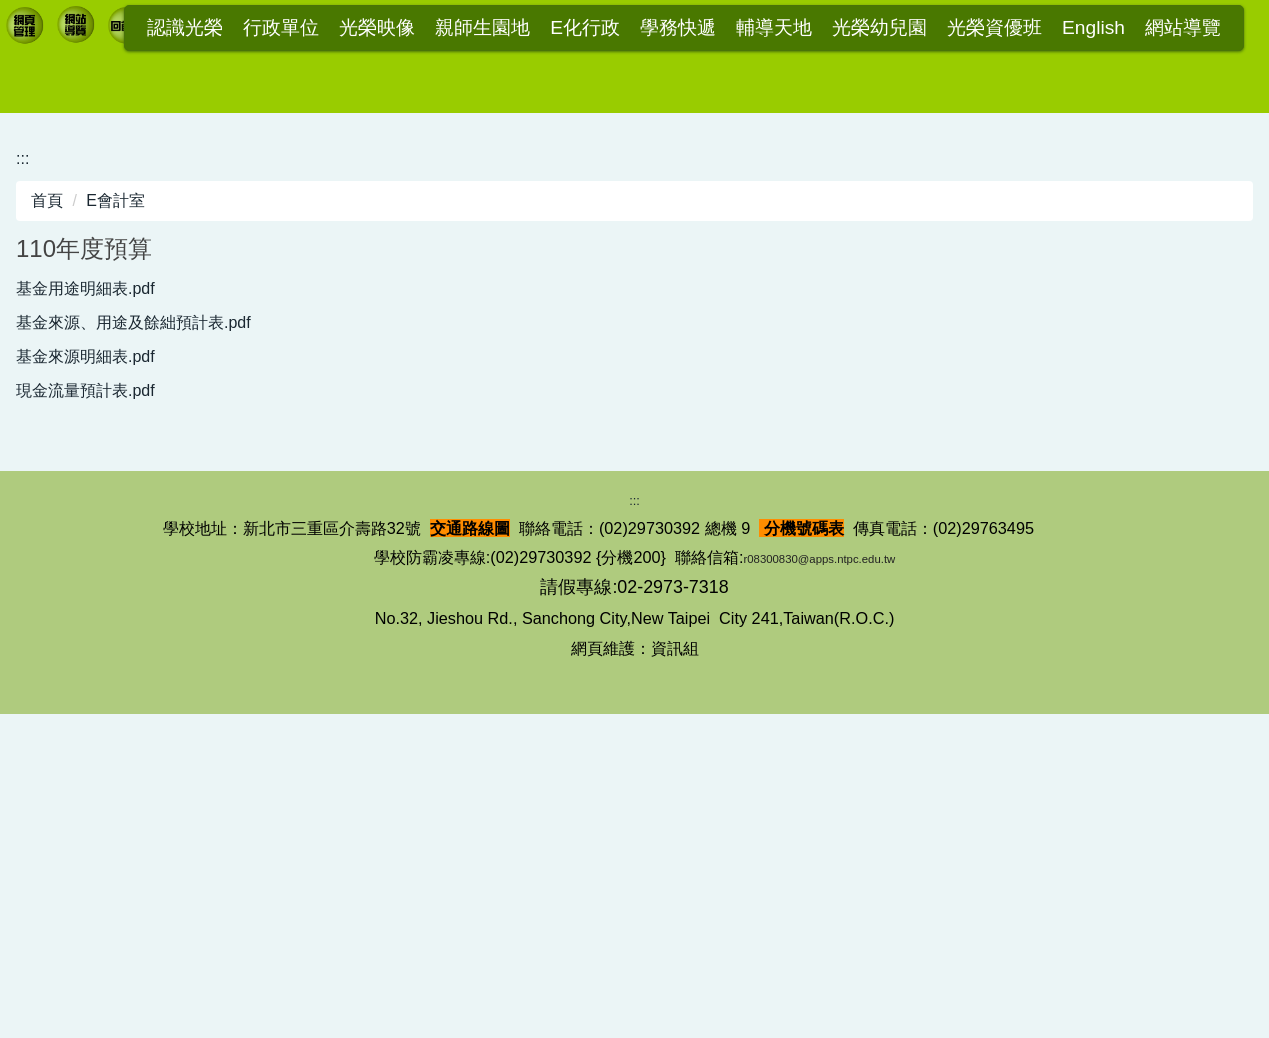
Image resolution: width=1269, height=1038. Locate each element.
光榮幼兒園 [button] (879, 28)
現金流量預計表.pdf (98, 678)
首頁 (47, 479)
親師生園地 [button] (482, 28)
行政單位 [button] (281, 28)
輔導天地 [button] (774, 28)
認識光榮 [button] (185, 28)
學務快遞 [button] (678, 28)
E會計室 (115, 479)
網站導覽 (1183, 28)
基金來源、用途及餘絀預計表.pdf (146, 604)
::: (119, 28)
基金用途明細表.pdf (98, 567)
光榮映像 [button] (377, 28)
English (1093, 28)
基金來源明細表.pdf (98, 641)
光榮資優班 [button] (994, 28)
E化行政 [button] (585, 28)
